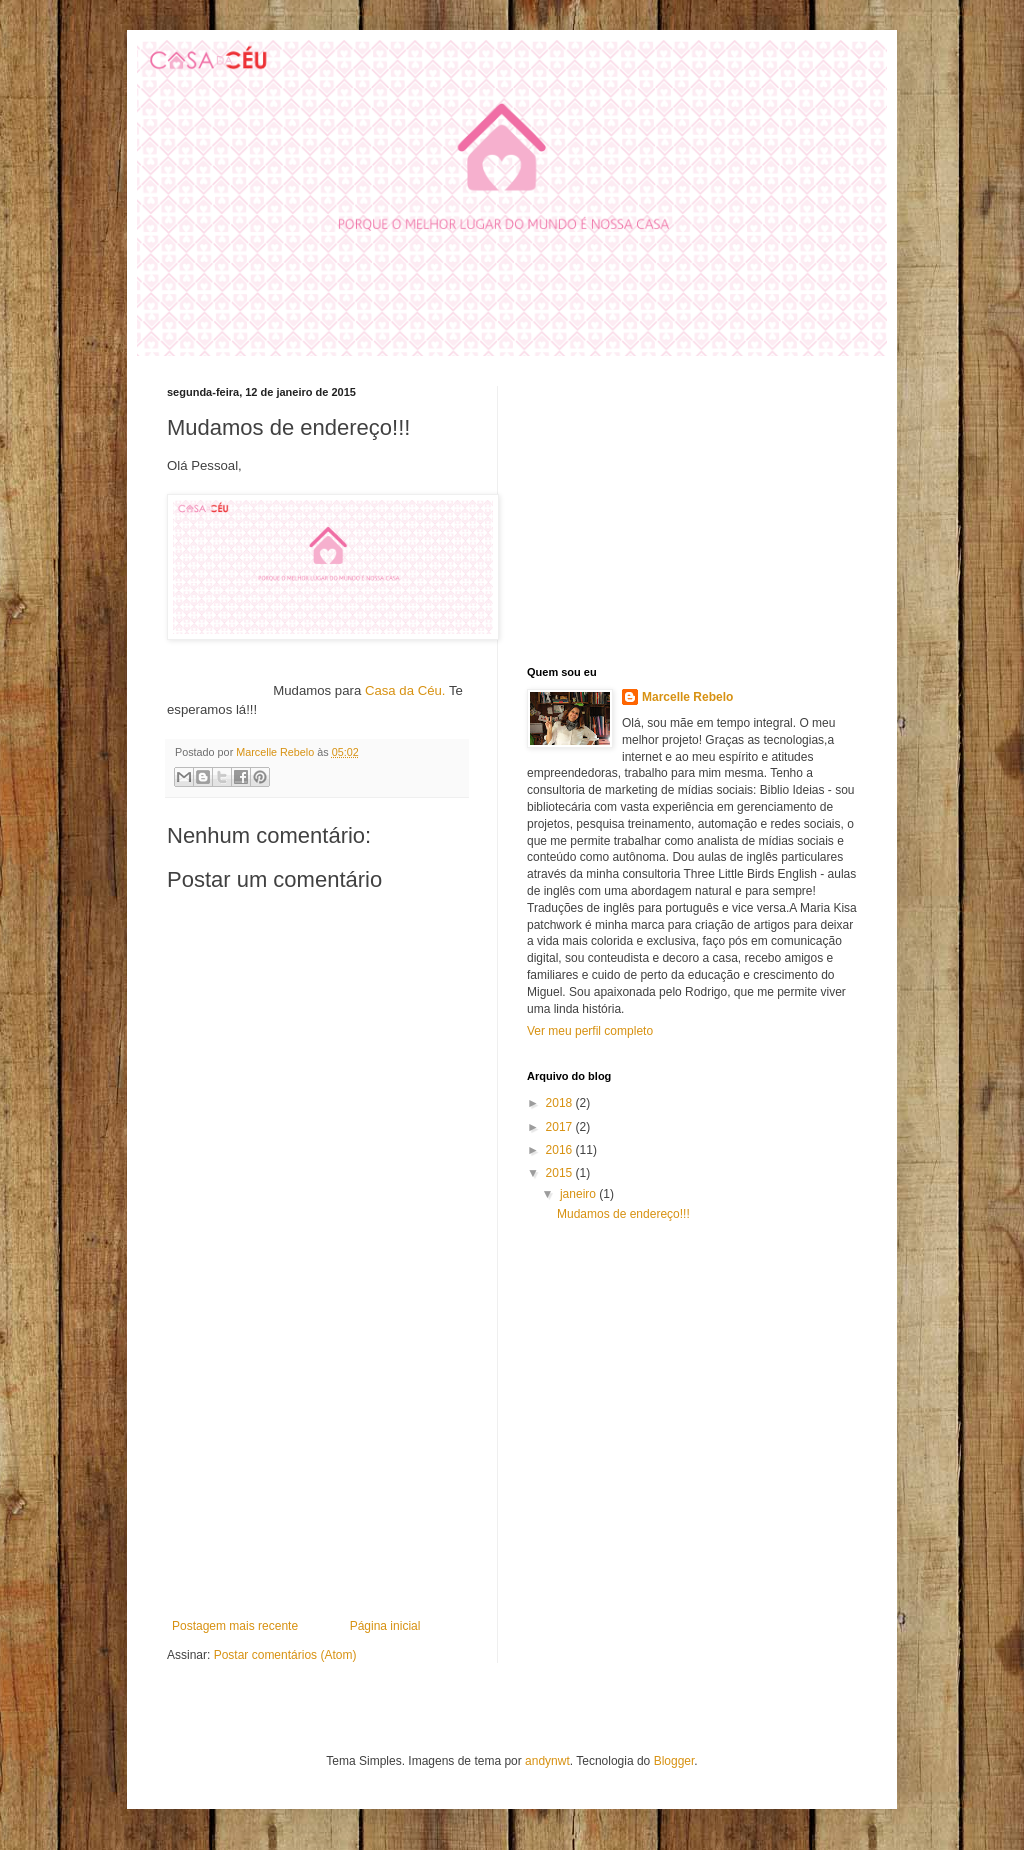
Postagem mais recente (235, 1626)
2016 (561, 1150)
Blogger (674, 1761)
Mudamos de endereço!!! (623, 1214)
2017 (561, 1127)
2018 (561, 1103)
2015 (561, 1173)
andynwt (547, 1761)
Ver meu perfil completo (590, 1031)
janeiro (579, 1194)
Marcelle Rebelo (687, 697)
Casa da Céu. (405, 690)
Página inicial (385, 1626)
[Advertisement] (317, 1469)
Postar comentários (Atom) (285, 1655)
